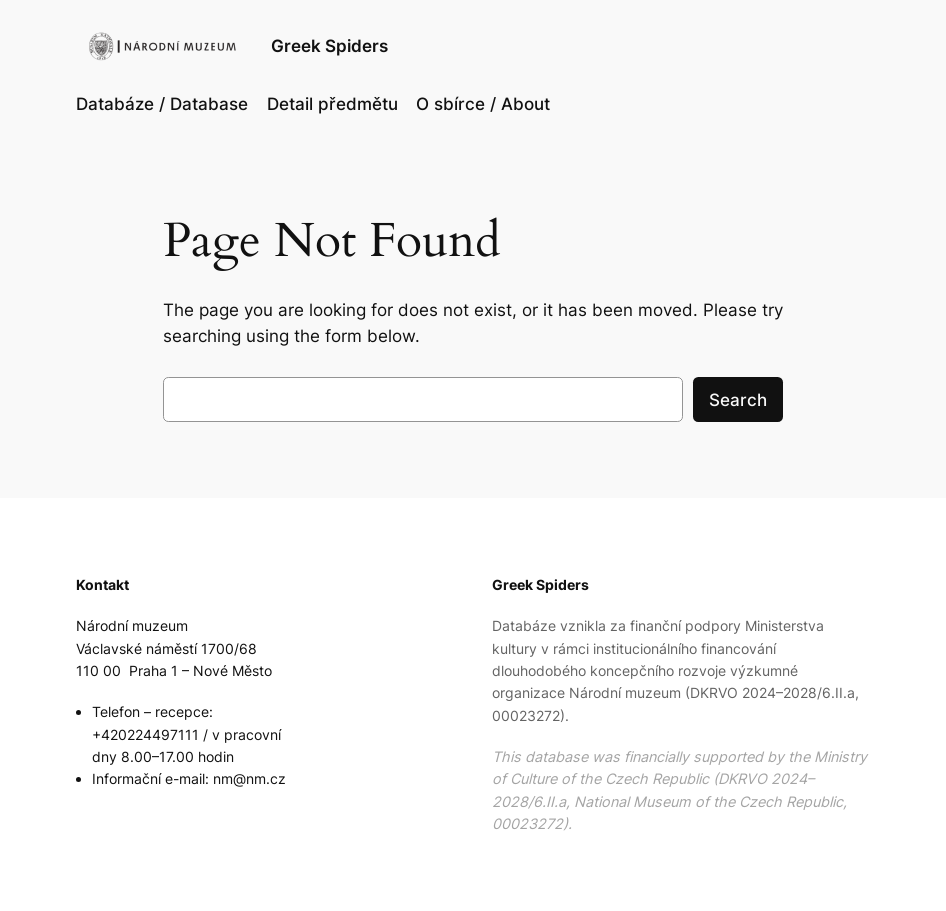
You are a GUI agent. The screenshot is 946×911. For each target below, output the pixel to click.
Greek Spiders (329, 45)
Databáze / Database (162, 104)
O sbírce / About (483, 104)
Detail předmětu (332, 104)
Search (738, 400)
